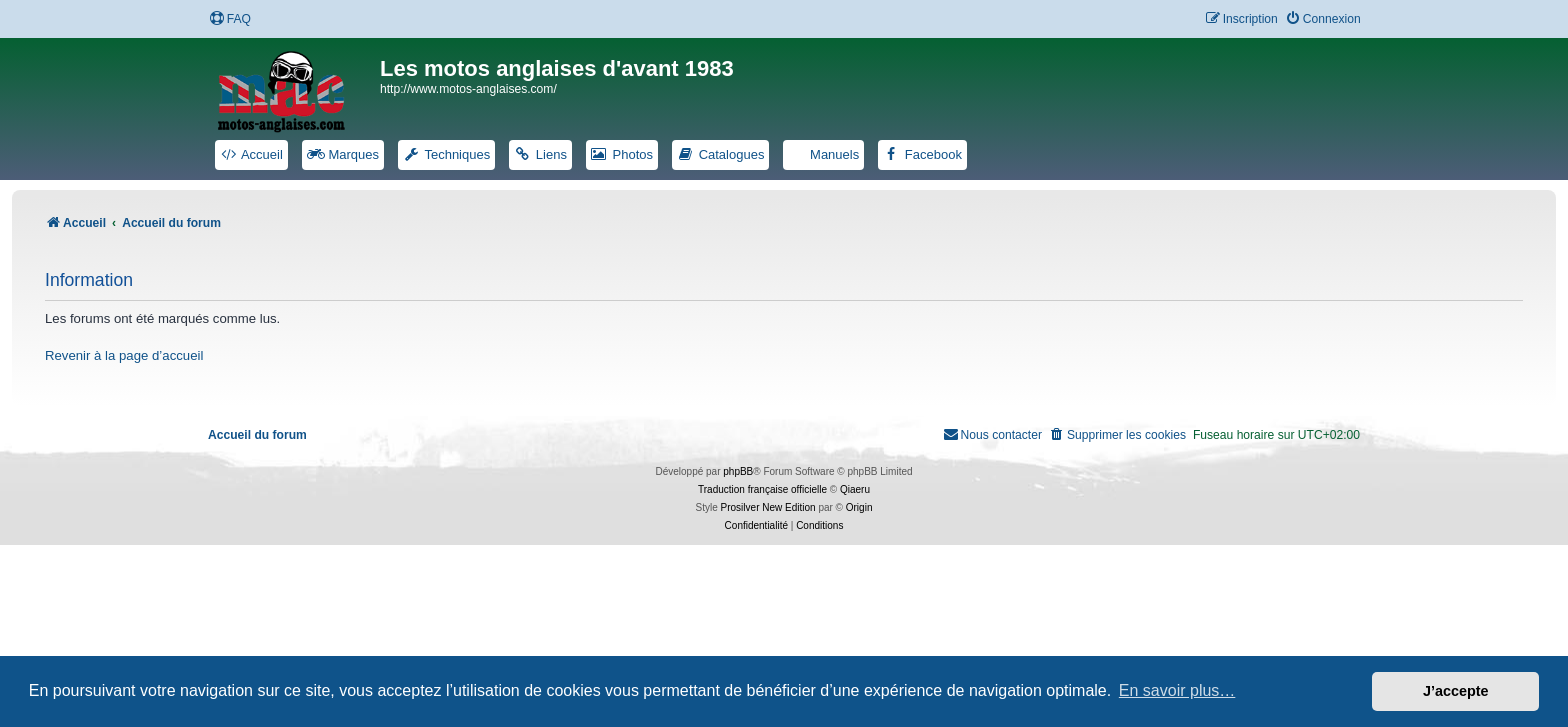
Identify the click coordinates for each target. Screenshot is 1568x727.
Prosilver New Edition (768, 507)
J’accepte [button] (1456, 691)
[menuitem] (230, 19)
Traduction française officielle (762, 489)
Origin (859, 507)
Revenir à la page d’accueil (124, 355)
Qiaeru (855, 489)
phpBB (738, 471)
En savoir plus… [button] (1177, 690)
